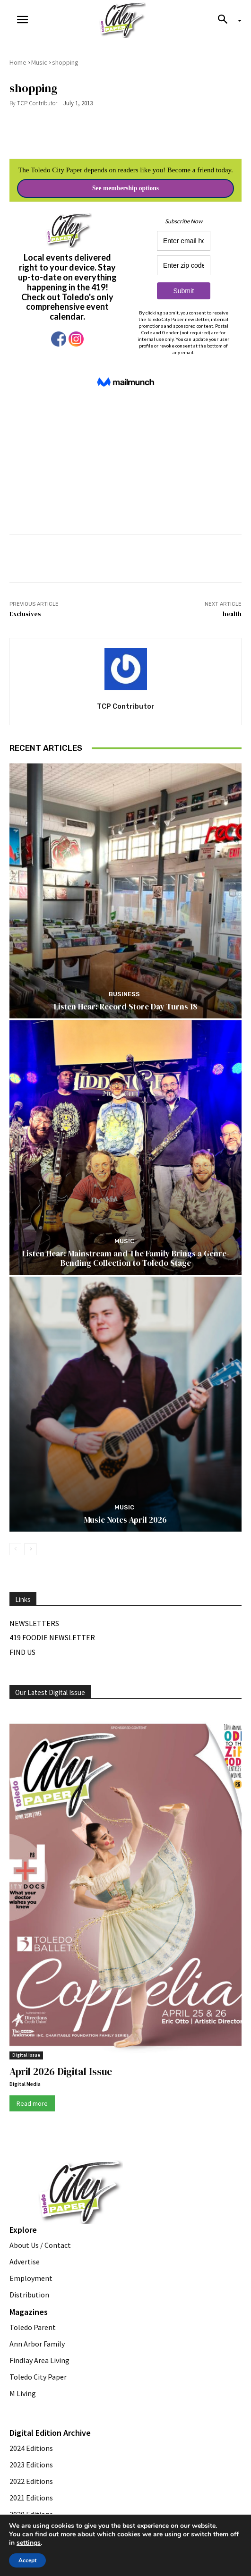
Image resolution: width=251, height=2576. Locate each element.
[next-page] (30, 1549)
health (232, 614)
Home (17, 62)
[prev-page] (15, 1549)
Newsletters (34, 1623)
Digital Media (25, 2084)
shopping (65, 62)
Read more (32, 2103)
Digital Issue (26, 2055)
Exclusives (25, 614)
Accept (27, 2560)
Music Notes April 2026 (125, 1519)
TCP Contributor (37, 103)
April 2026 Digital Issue (60, 2071)
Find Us (22, 1652)
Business (124, 994)
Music (39, 62)
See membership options (125, 188)
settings (29, 2543)
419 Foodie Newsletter (52, 1637)
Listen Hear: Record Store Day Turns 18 (125, 1006)
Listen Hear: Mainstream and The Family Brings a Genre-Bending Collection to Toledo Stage (125, 1258)
